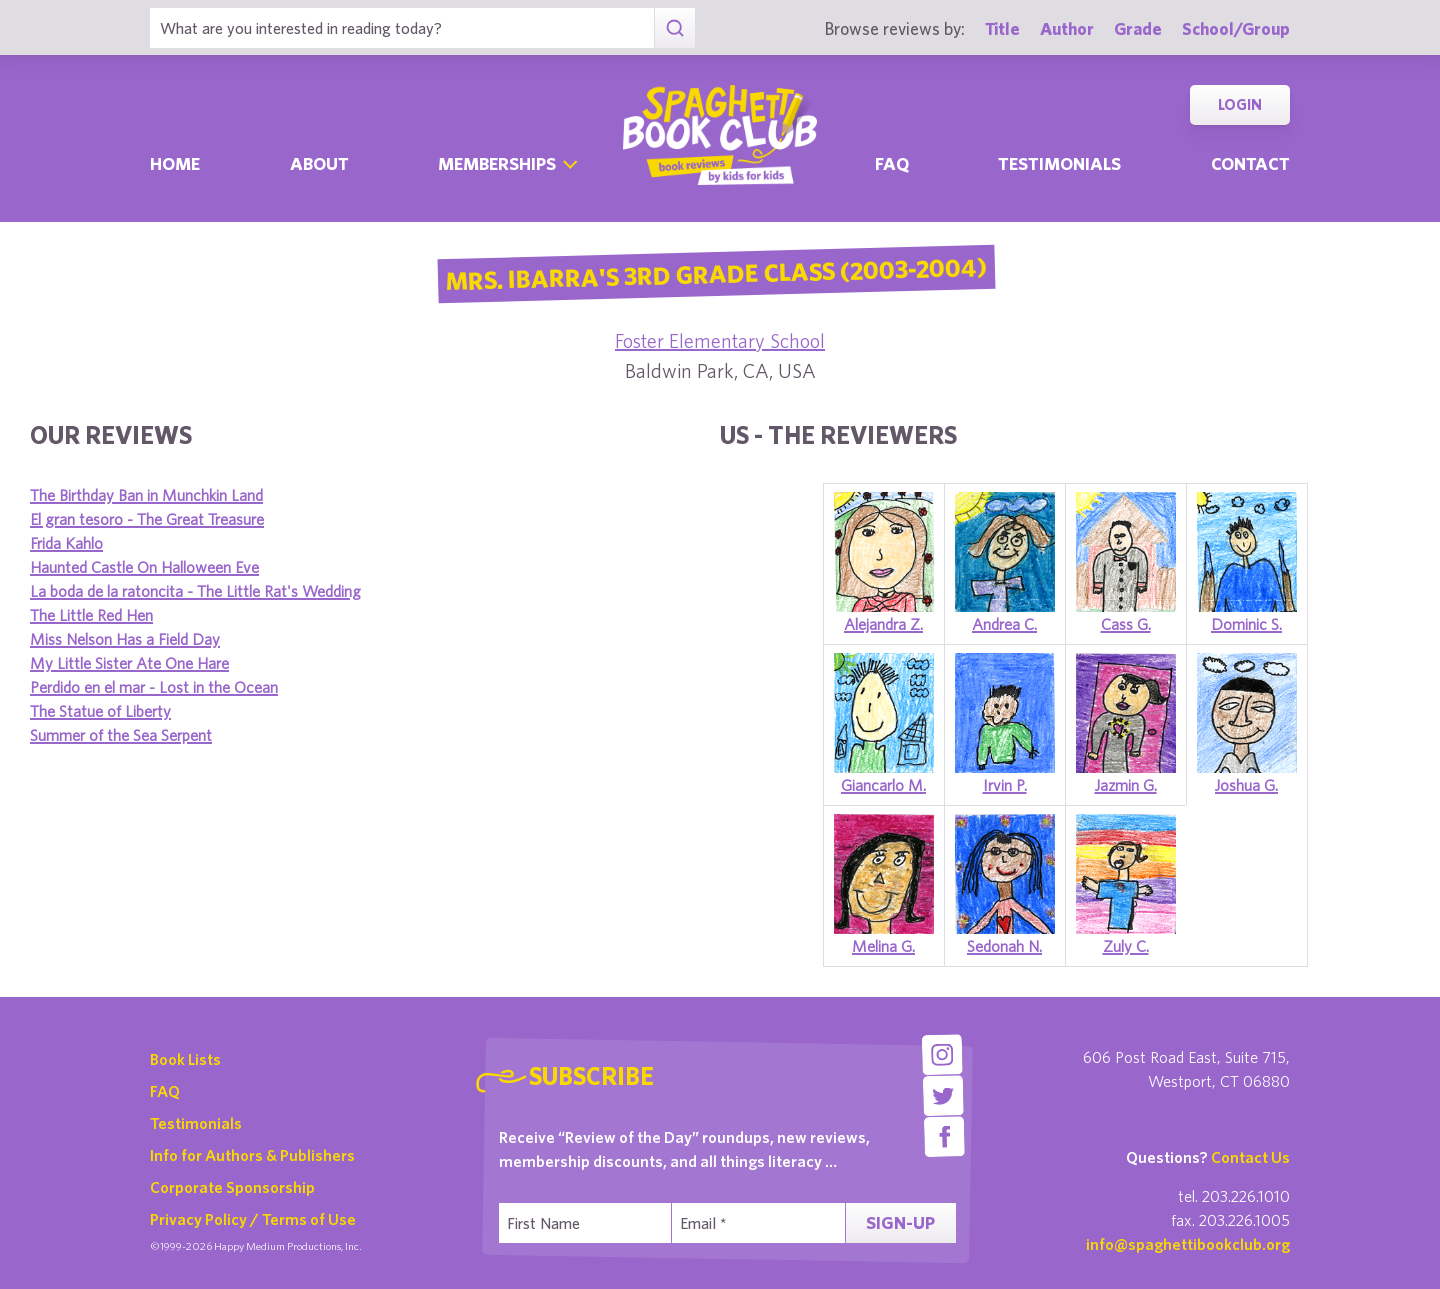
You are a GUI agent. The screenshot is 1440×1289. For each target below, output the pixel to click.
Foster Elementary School (720, 340)
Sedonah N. (1004, 946)
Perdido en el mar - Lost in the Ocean (154, 687)
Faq (892, 163)
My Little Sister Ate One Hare (129, 663)
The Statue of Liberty (100, 711)
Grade (1138, 28)
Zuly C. (1126, 946)
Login (1240, 104)
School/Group (1236, 28)
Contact (1250, 163)
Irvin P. (1005, 785)
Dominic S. (1246, 624)
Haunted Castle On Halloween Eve (144, 567)
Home (175, 163)
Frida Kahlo (66, 543)
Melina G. (883, 946)
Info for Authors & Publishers (252, 1155)
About (319, 163)
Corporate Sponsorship (232, 1187)
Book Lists (185, 1059)
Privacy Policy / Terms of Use (253, 1219)
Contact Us (1250, 1157)
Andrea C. (1004, 624)
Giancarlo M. (883, 785)
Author (1067, 28)
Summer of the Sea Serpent (121, 735)
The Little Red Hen (91, 615)
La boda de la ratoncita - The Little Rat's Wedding (195, 591)
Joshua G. (1246, 785)
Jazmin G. (1126, 785)
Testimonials (1059, 163)
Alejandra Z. (883, 624)
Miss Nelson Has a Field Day (125, 639)
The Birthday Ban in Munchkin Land (146, 495)
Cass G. (1126, 624)
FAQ (165, 1091)
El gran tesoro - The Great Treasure (147, 519)
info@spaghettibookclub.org (1188, 1244)
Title (1002, 28)
